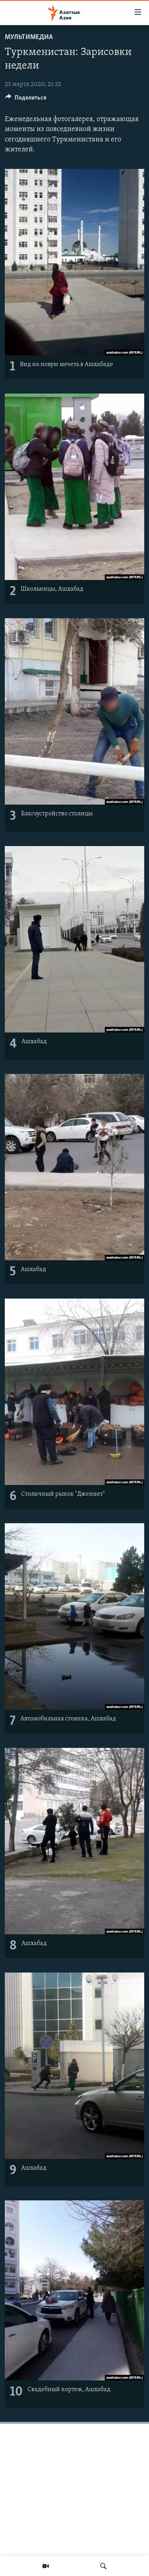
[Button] (25, 99)
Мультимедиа (29, 37)
